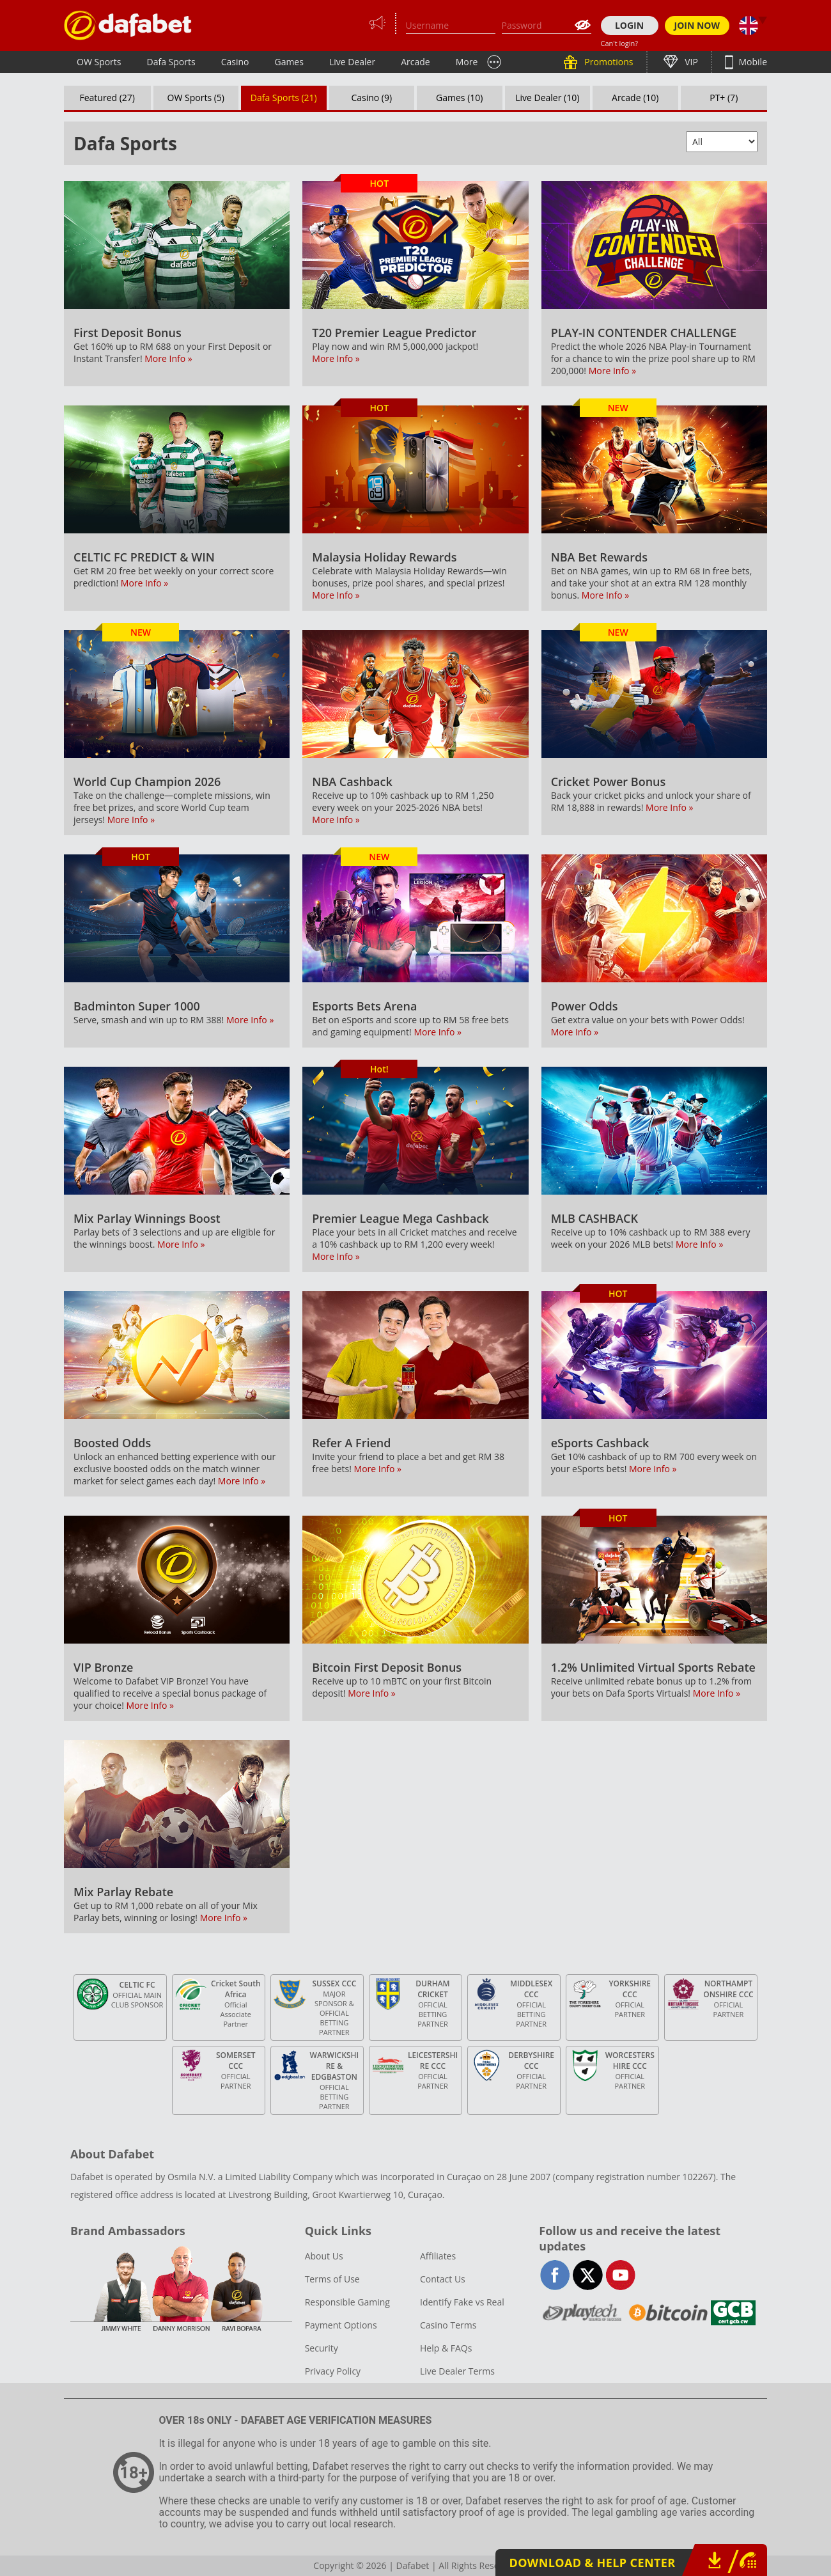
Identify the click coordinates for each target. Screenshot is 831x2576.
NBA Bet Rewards (599, 557)
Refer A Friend (351, 1442)
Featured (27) (108, 97)
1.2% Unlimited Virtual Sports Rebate (653, 1667)
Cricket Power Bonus (608, 781)
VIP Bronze (104, 1667)
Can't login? (620, 43)
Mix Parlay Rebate (123, 1891)
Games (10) (459, 97)
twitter (588, 2275)
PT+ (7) (724, 97)
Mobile (751, 62)
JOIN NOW (697, 25)
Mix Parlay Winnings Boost (147, 1218)
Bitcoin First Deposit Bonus (387, 1667)
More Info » (168, 358)
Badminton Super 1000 (137, 1006)
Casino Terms (448, 2325)
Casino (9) (371, 97)
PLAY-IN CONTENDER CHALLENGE (644, 332)
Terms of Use (332, 2279)
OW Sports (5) (195, 97)
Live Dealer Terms (457, 2371)
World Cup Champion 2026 (147, 781)
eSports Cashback (600, 1442)
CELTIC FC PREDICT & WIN (144, 557)
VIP (690, 62)
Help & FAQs (446, 2348)
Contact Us (442, 2279)
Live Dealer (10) (547, 97)
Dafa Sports (171, 62)
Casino (235, 62)
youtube (620, 2275)
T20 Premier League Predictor (394, 332)
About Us (324, 2256)
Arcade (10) (635, 97)
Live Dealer (352, 62)
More (467, 62)
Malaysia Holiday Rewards (384, 557)
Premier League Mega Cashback (400, 1218)
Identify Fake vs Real (462, 2302)
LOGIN (629, 25)
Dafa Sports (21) (284, 97)
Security (321, 2348)
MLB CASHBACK (594, 1218)
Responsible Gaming (347, 2302)
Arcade (415, 62)
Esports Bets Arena (364, 1006)
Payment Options (341, 2325)
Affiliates (438, 2256)
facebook (555, 2275)
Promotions (607, 62)
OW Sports (99, 62)
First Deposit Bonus (128, 332)
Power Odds (584, 1006)
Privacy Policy (333, 2371)
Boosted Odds (112, 1442)
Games (288, 62)
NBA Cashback (352, 781)
